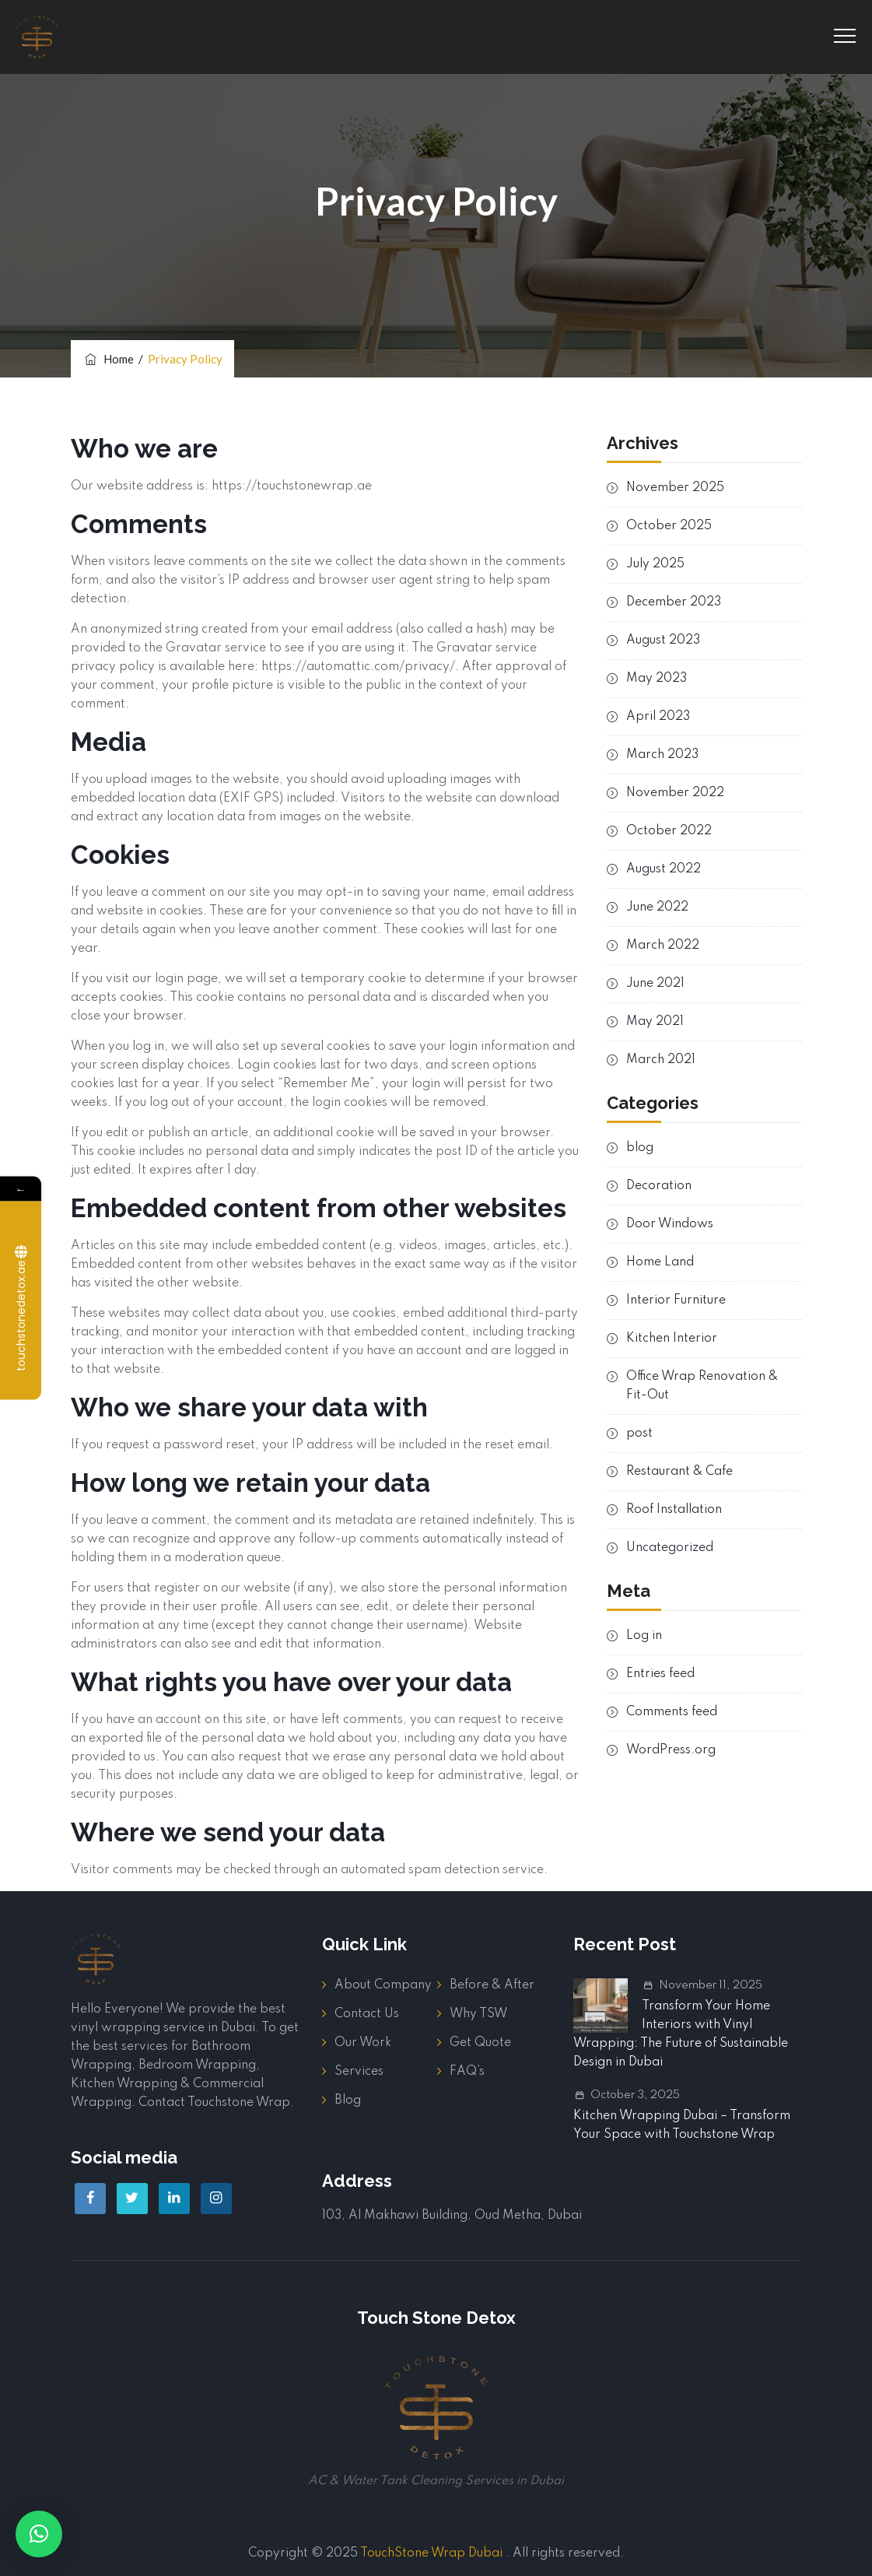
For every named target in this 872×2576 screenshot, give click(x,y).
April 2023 (658, 717)
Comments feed (671, 1712)
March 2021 (660, 1060)
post (639, 1433)
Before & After (492, 1985)
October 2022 (669, 831)
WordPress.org (671, 1750)
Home (108, 359)
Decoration (659, 1186)
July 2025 (655, 564)
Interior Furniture (676, 1300)
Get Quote (480, 2043)
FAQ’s (467, 2071)
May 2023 (656, 678)
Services (358, 2071)
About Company (383, 1985)
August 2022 (663, 869)
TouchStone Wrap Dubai (431, 2553)
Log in (644, 1636)
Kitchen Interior (671, 1338)
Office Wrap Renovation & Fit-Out (702, 1386)
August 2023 (663, 640)
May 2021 (655, 1022)
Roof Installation (674, 1510)
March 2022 (662, 945)
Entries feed (660, 1674)
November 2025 (675, 488)
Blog (347, 2100)
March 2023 (662, 755)
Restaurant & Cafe (679, 1471)
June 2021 (655, 983)
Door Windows (669, 1224)
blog (639, 1148)
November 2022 (675, 793)
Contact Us (366, 2014)
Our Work (362, 2043)
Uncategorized (669, 1548)
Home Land (660, 1262)
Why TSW (478, 2014)
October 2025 (669, 526)
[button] (39, 2534)
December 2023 (673, 602)
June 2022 (657, 907)
